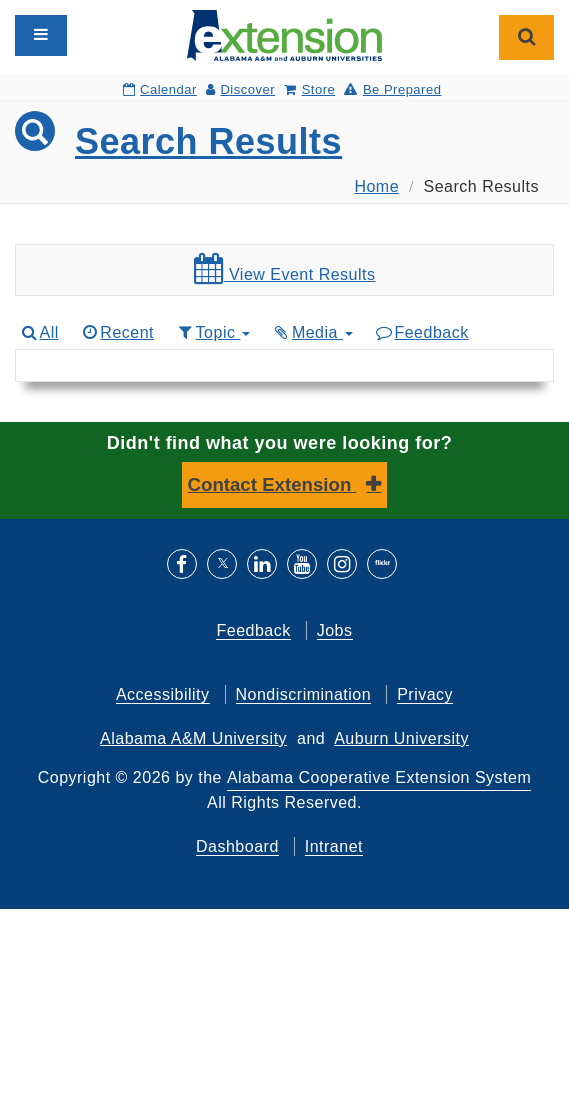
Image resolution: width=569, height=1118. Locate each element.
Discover (240, 89)
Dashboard (237, 846)
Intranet (334, 846)
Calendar (160, 89)
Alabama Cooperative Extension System (379, 777)
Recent (117, 332)
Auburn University (401, 738)
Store (309, 89)
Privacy (425, 694)
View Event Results (285, 269)
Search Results (208, 141)
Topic (212, 332)
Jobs (335, 630)
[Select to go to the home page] (284, 34)
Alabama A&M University (193, 738)
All (39, 332)
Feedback (421, 332)
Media (312, 332)
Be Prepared (392, 89)
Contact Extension (272, 484)
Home (376, 186)
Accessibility (163, 694)
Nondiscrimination (304, 694)
